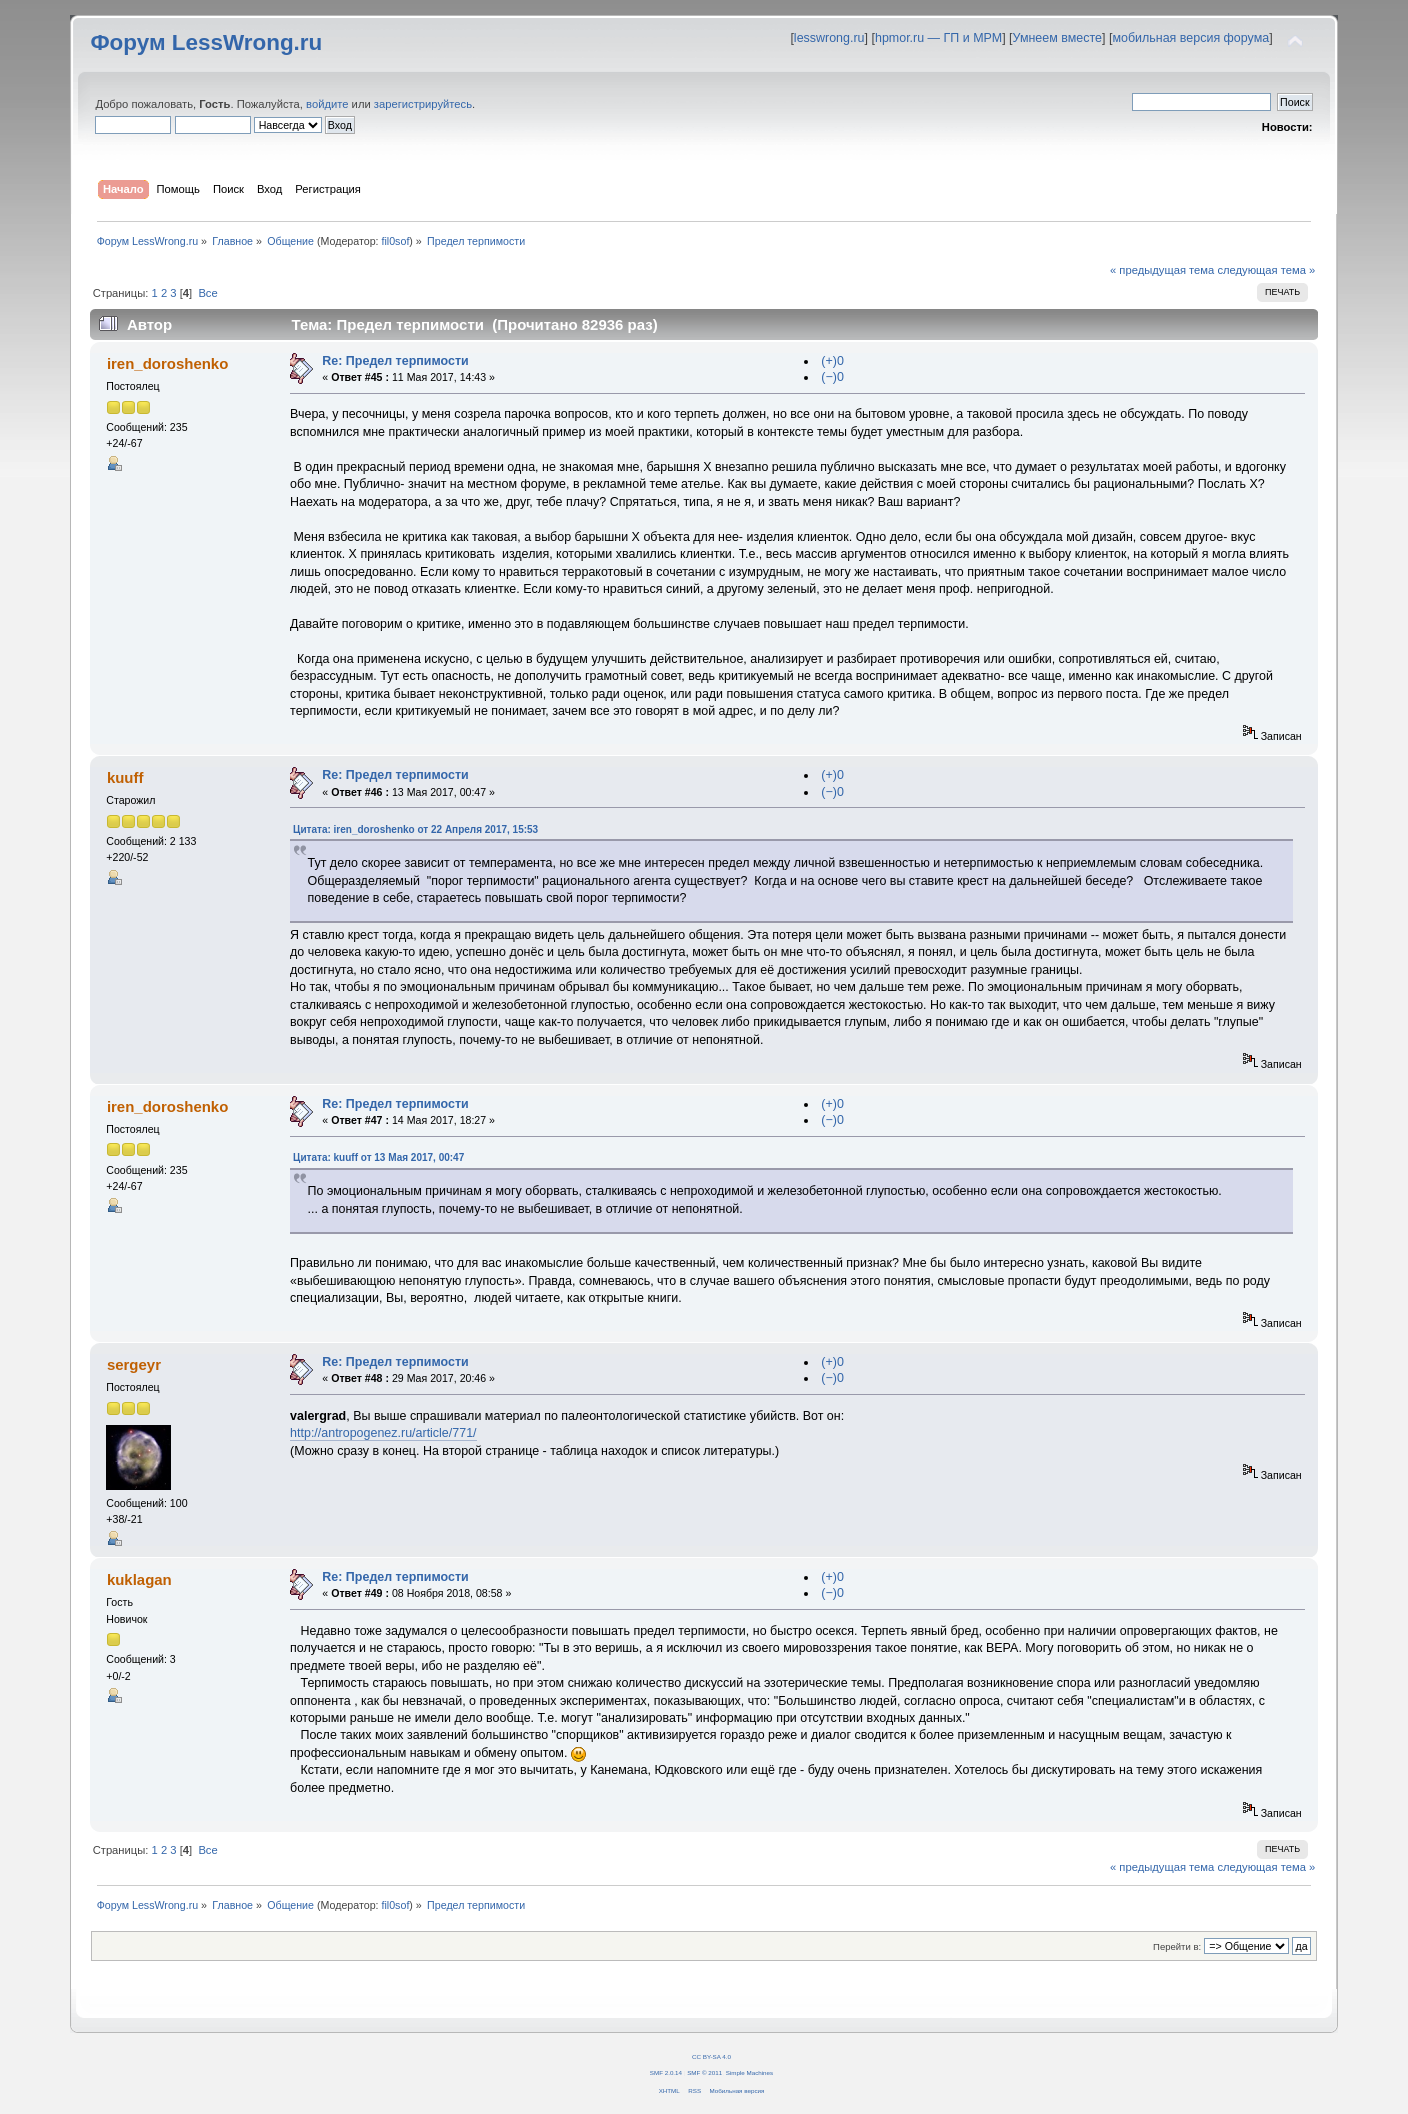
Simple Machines (749, 2072)
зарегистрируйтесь (423, 104)
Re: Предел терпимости (395, 361)
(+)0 (832, 361)
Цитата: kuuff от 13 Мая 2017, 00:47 (378, 1157)
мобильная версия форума (1190, 38)
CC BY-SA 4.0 (711, 2056)
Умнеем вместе (1057, 38)
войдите (327, 104)
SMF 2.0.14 (666, 2072)
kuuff (125, 777)
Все (207, 293)
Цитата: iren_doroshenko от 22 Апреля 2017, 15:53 (415, 829)
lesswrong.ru (829, 38)
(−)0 (832, 377)
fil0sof (396, 241)
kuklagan (139, 1579)
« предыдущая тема (1162, 270)
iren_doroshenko (167, 363)
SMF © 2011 (704, 2072)
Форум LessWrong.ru (206, 42)
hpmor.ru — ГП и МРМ (938, 38)
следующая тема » (1266, 270)
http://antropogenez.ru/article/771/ (383, 1433)
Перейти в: (1177, 1946)
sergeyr (134, 1364)
